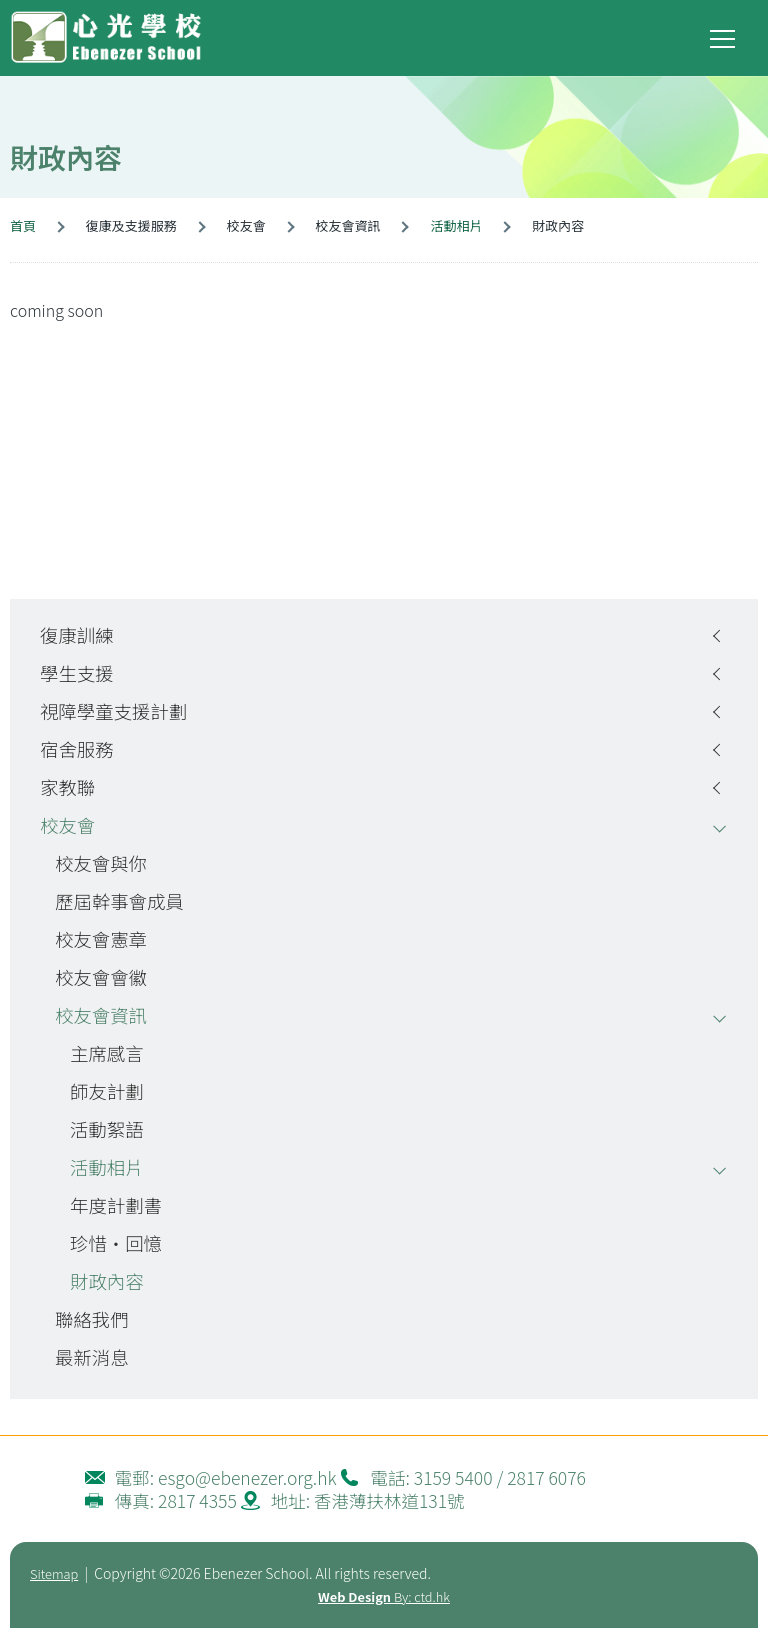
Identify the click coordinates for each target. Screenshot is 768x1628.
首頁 (23, 225)
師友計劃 (107, 1091)
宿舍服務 (77, 749)
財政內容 (107, 1281)
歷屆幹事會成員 (119, 901)
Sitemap (54, 1573)
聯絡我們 (92, 1319)
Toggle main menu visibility (724, 34)
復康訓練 (77, 635)
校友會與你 (101, 863)
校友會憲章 (101, 939)
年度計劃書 (116, 1205)
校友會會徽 (101, 977)
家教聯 (67, 787)
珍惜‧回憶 (116, 1243)
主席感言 (107, 1053)
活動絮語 (107, 1129)
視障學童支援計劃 (113, 711)
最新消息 (92, 1357)
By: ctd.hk (384, 1596)
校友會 (67, 825)
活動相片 (456, 225)
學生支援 (77, 673)
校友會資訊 (101, 1015)
